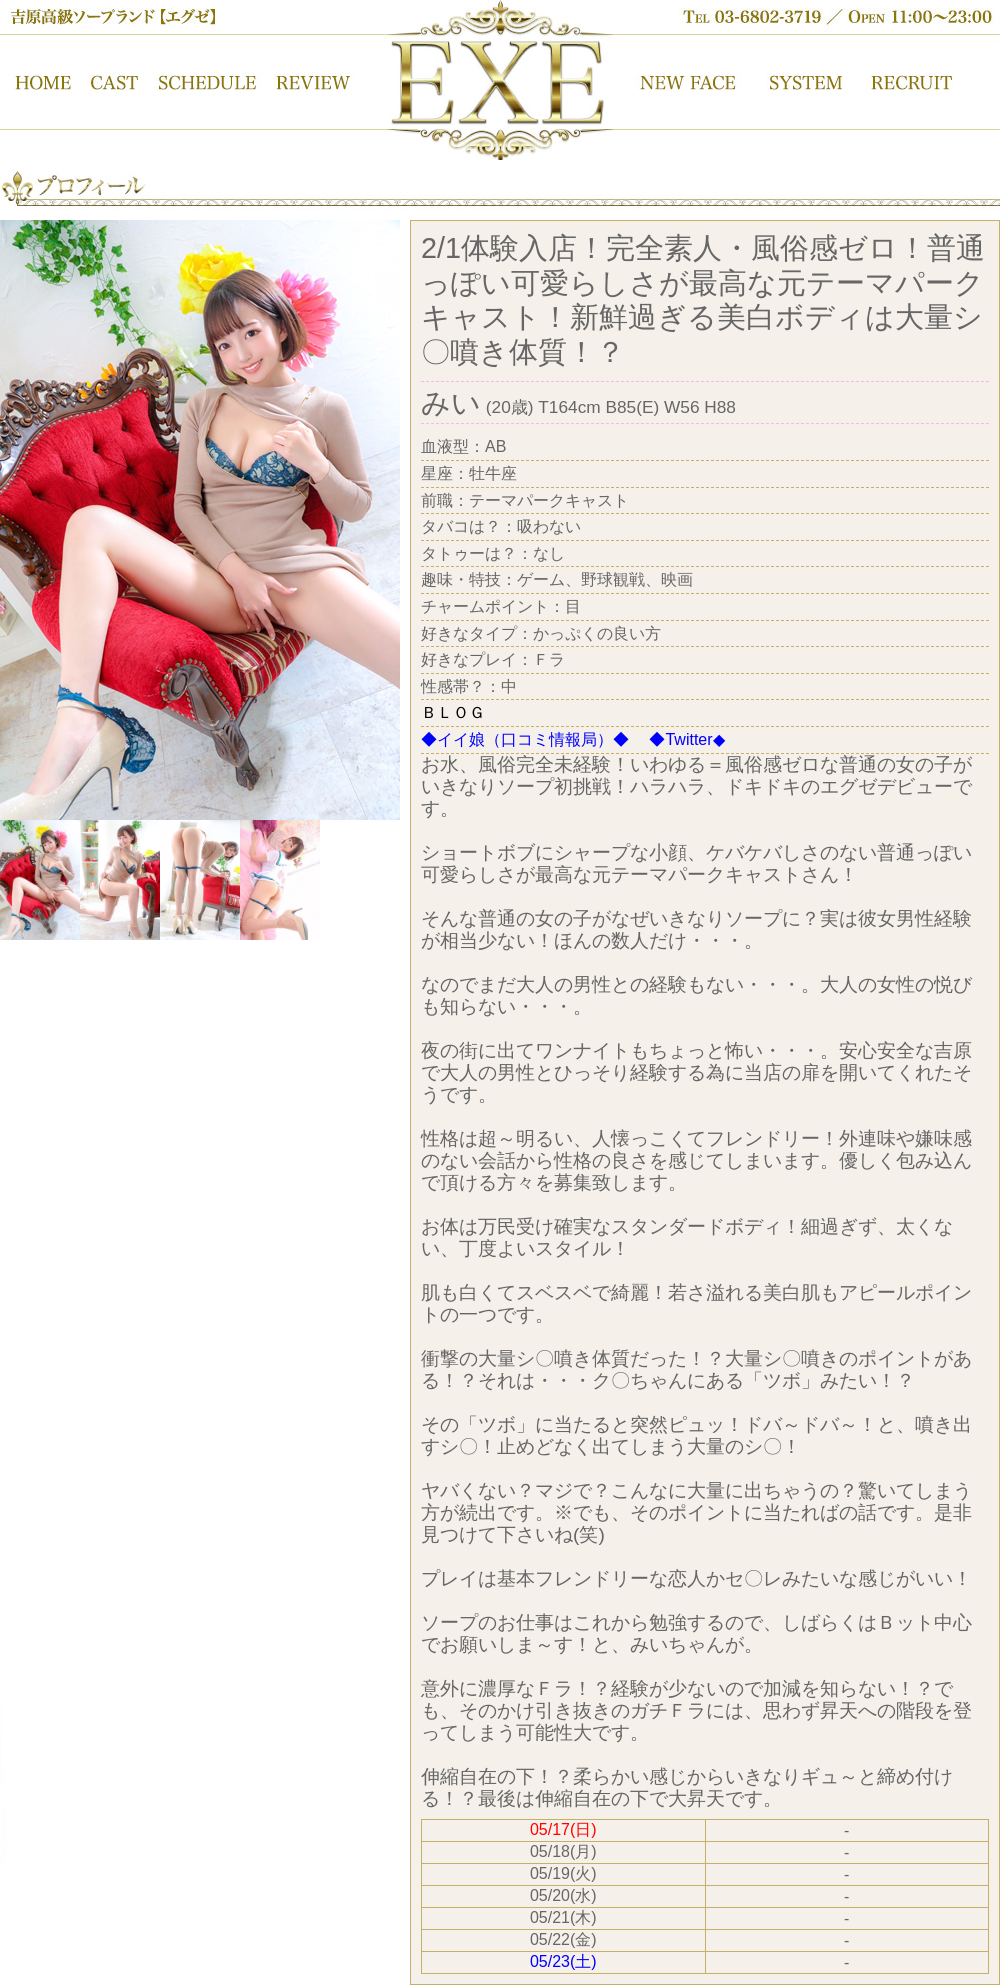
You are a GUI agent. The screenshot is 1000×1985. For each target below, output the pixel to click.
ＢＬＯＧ (453, 712)
